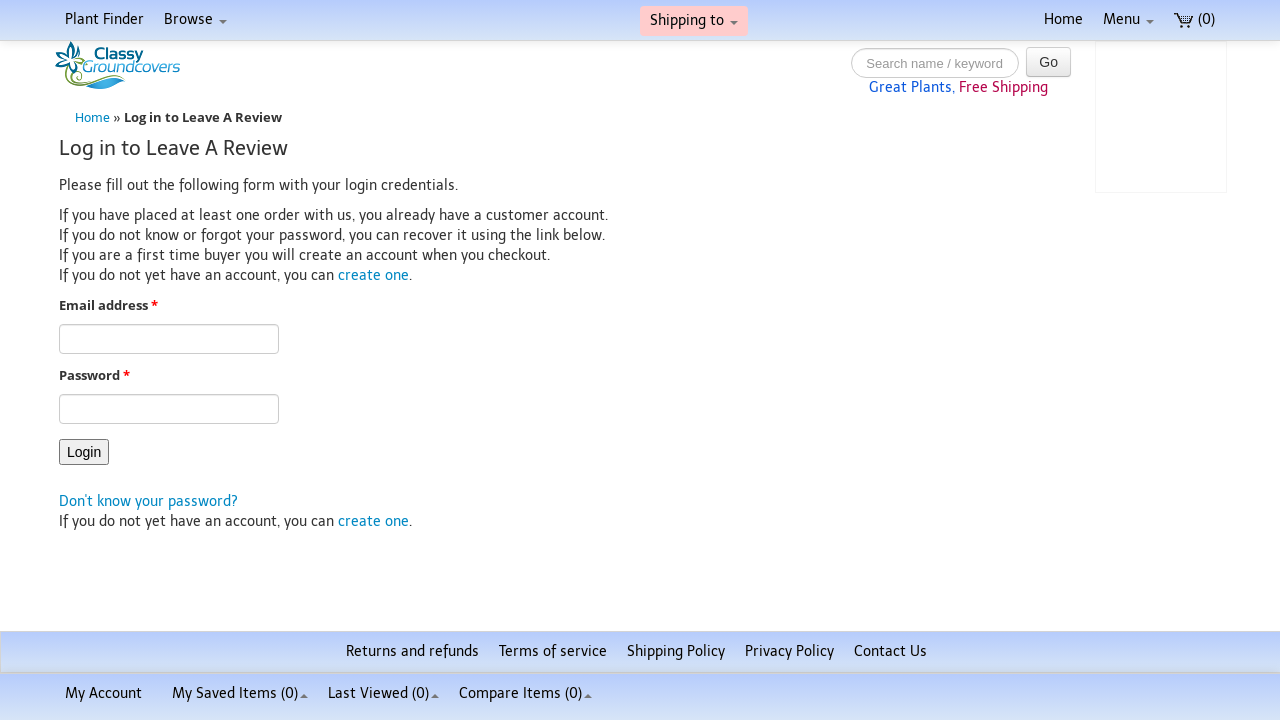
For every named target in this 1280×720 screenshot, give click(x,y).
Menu (1128, 19)
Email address (108, 305)
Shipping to (694, 20)
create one (373, 275)
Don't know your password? (148, 501)
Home (1063, 19)
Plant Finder (104, 19)
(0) (1194, 19)
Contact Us (890, 651)
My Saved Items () (240, 693)
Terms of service (553, 651)
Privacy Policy (789, 651)
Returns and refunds (412, 651)
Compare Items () (525, 693)
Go (1048, 62)
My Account (103, 693)
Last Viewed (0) (383, 693)
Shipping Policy (676, 651)
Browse (195, 19)
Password (94, 375)
